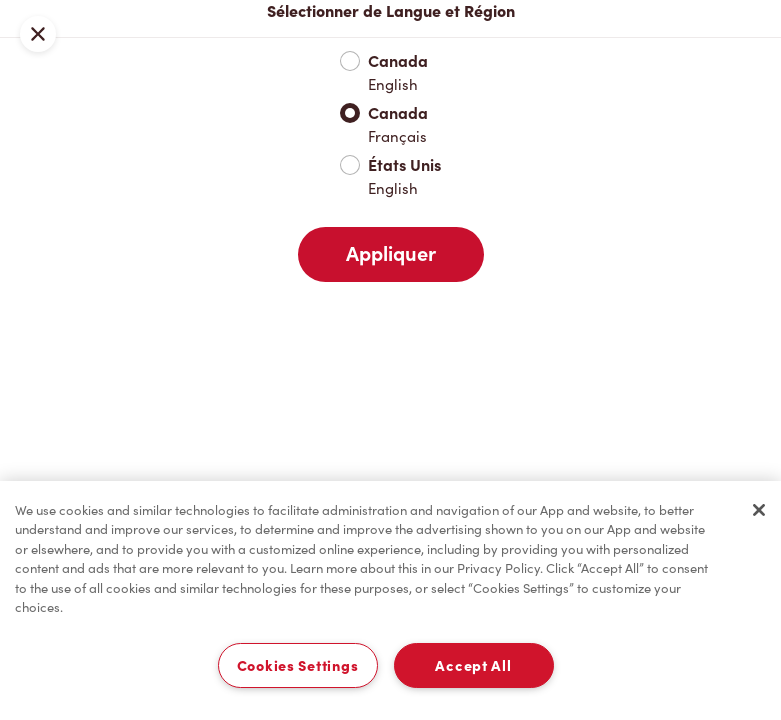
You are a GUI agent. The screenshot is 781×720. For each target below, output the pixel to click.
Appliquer (391, 254)
